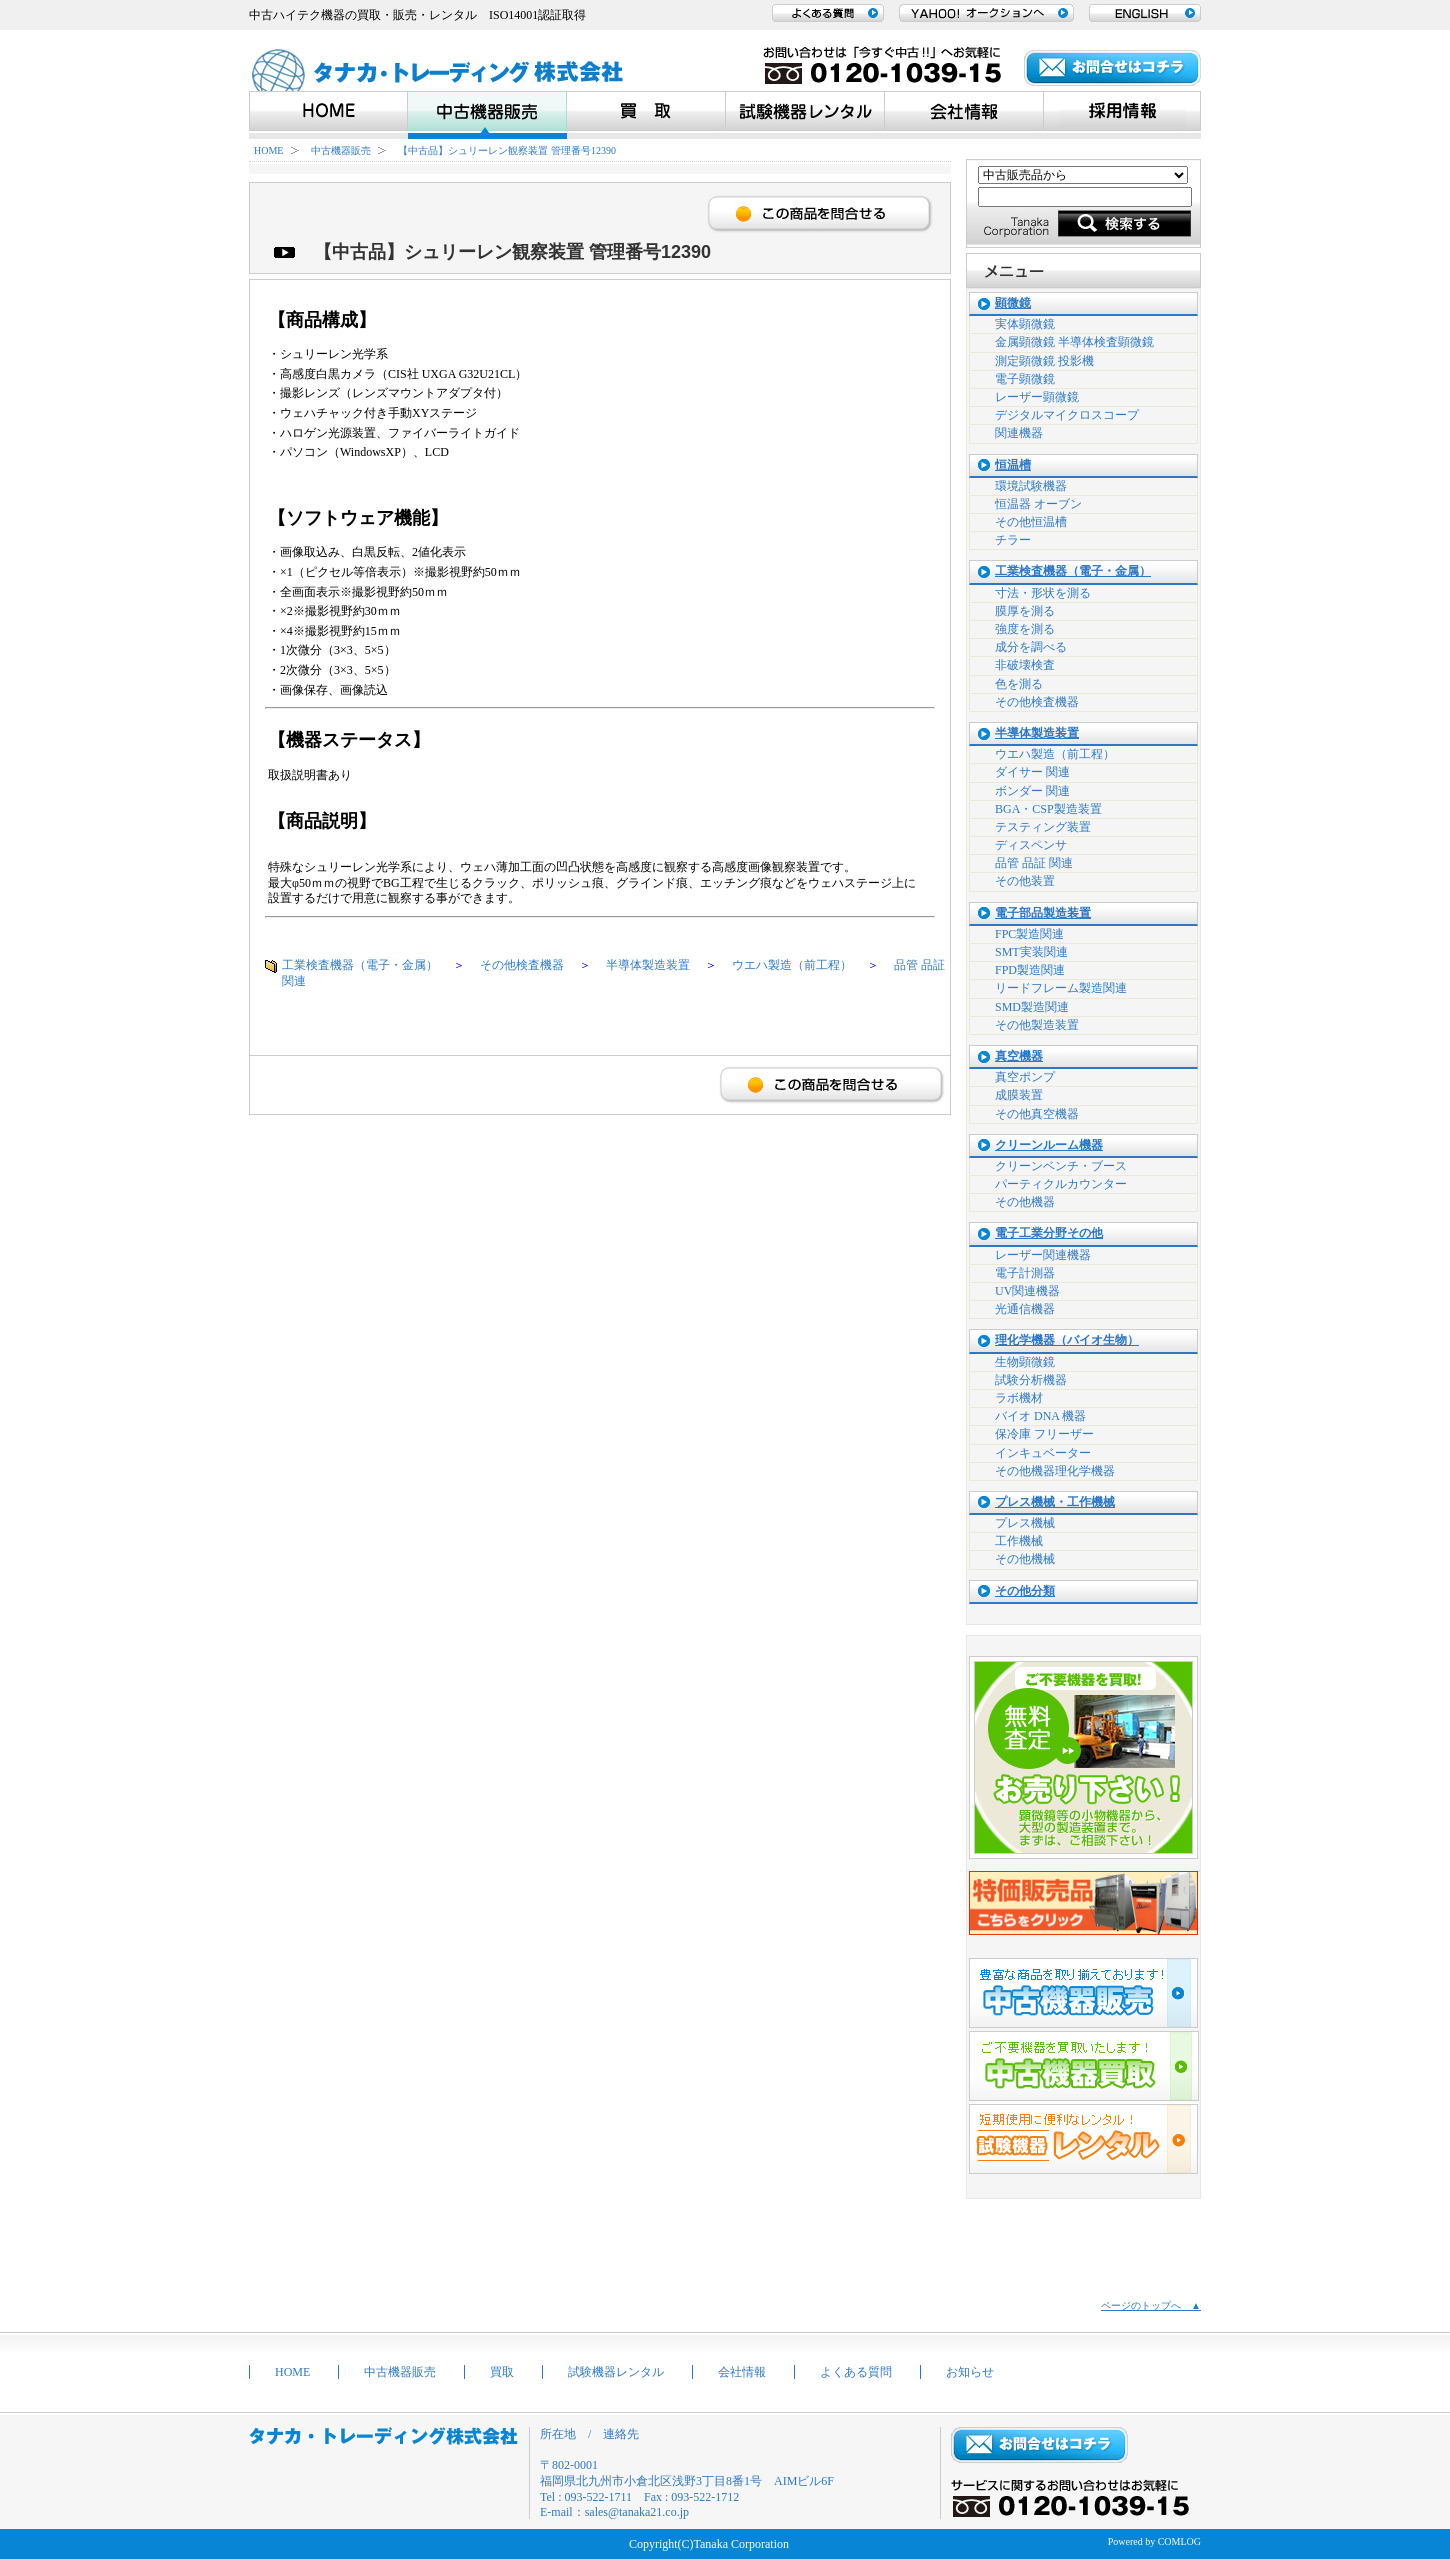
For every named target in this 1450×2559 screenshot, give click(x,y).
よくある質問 (856, 2372)
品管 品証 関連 (1034, 863)
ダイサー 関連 (1032, 772)
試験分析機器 (1031, 1380)
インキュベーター (1043, 1453)
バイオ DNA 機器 (1040, 1416)
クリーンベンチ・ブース (1061, 1166)
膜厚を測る (1025, 611)
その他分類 (1025, 1591)
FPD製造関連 (1030, 970)
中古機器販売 (341, 150)
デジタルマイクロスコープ (1067, 415)
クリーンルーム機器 (1049, 1145)
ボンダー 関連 (1032, 791)
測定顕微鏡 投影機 (1044, 361)
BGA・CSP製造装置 (1048, 809)
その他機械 (1025, 1559)
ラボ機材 (1019, 1398)
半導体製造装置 (648, 965)
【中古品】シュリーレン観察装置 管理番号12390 (507, 150)
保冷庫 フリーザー (1044, 1434)
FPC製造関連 (1029, 934)
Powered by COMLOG (1154, 2541)
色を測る (1019, 684)
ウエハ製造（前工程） (792, 965)
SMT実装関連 (1031, 952)
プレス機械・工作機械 (1055, 1502)
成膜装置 (1019, 1095)
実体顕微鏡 (1025, 324)
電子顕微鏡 (1025, 379)
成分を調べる (1031, 647)
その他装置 (1025, 881)
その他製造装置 (1037, 1025)
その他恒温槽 (1031, 522)
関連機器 (1019, 433)
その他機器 (1025, 1202)
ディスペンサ (1031, 845)
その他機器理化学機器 (1055, 1471)
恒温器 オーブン (1038, 504)
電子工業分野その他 (1049, 1233)
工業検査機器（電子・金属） (360, 965)
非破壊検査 (1025, 665)
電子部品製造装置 (1043, 913)
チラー (1013, 540)
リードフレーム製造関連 (1061, 988)
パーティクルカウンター (1061, 1184)
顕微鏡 (1013, 303)
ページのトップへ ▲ (1151, 2305)
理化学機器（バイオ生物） (1067, 1340)
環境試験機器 (1031, 486)
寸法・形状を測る (1043, 593)
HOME (268, 150)
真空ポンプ (1025, 1077)
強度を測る (1025, 629)
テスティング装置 (1043, 827)
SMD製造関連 (1032, 1007)
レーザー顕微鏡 (1037, 397)
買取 (502, 2372)
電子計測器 (1025, 1273)
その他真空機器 (1037, 1114)
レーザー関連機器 (1043, 1255)
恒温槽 (1013, 465)
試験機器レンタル (616, 2372)
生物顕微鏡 (1025, 1362)
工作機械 (1019, 1541)
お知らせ (970, 2372)
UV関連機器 (1027, 1291)
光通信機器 (1025, 1309)
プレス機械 (1025, 1523)
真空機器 (1019, 1056)
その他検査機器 (522, 965)
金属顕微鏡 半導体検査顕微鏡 (1074, 342)
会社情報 (742, 2372)
